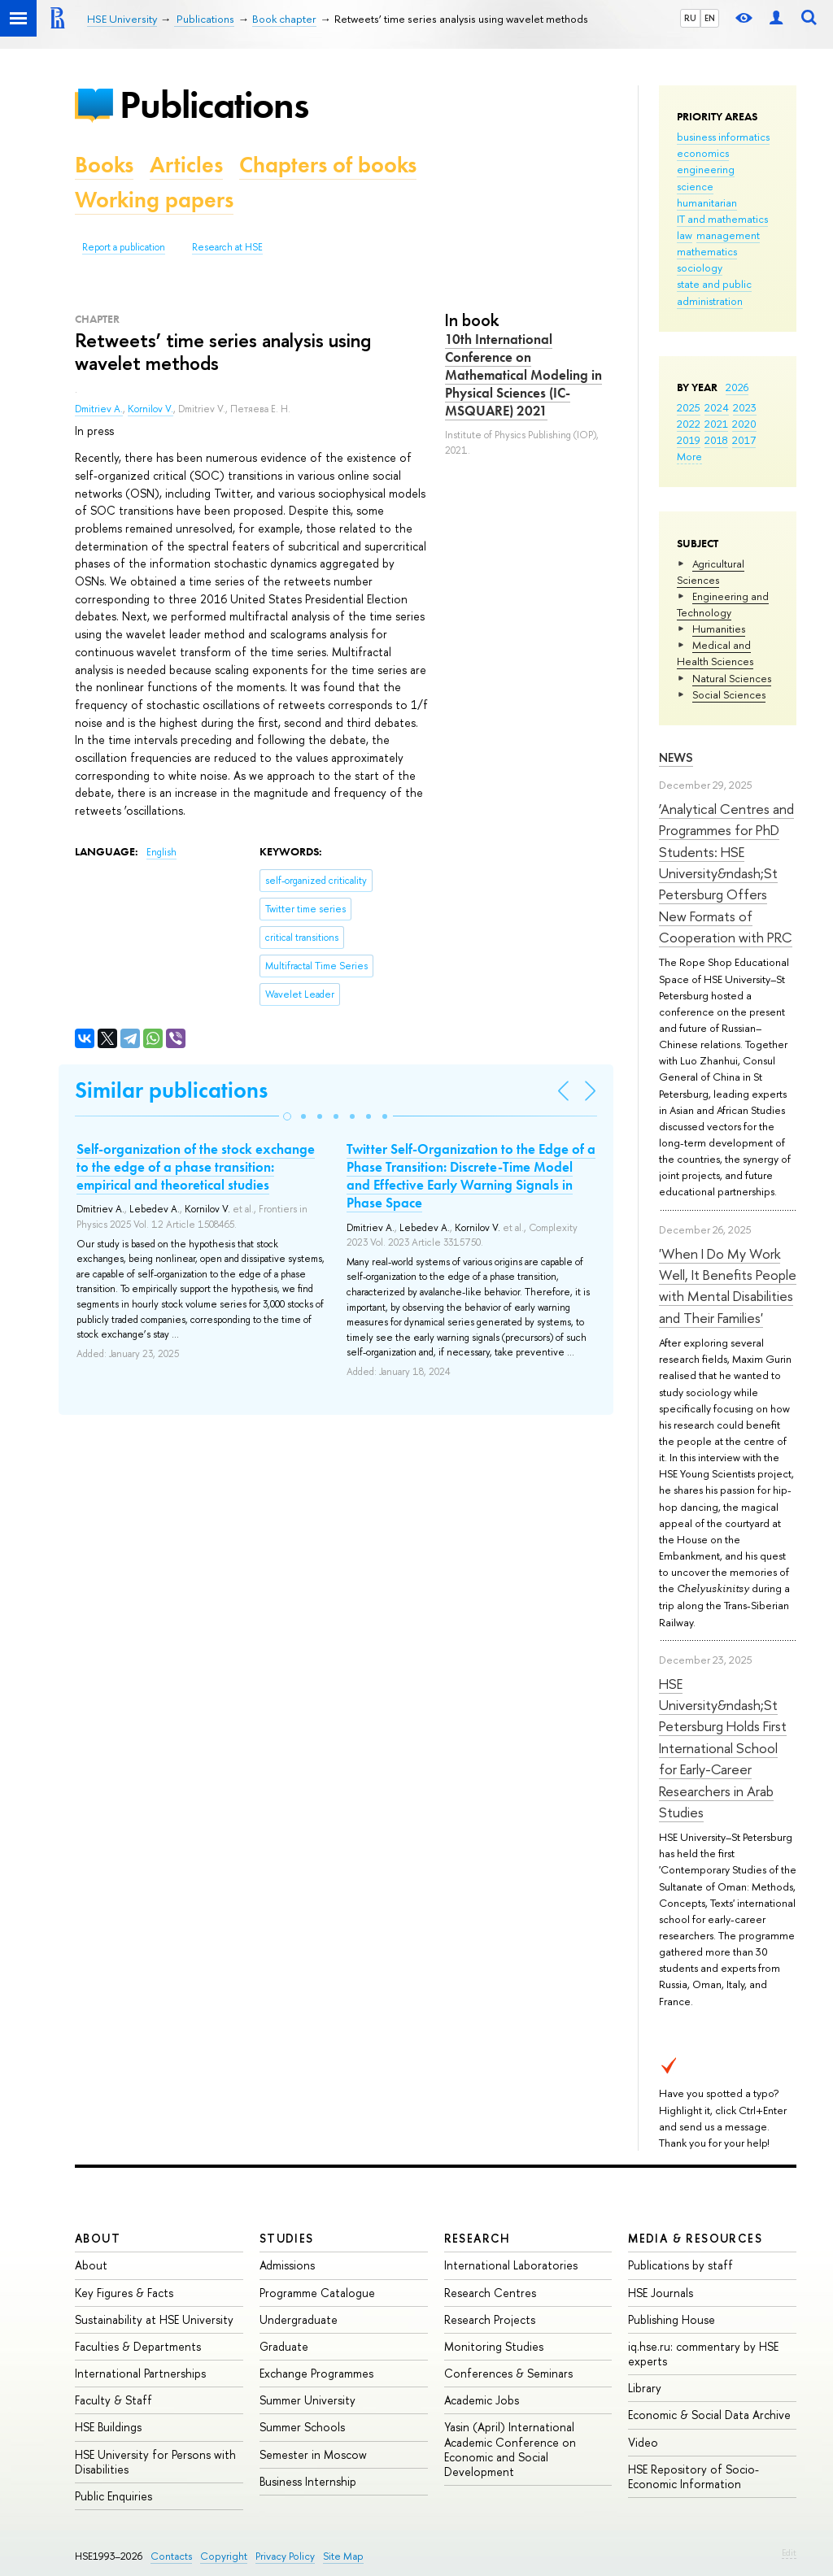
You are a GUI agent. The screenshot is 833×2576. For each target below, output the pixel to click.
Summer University (307, 2400)
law (684, 235)
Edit (789, 2552)
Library (644, 2387)
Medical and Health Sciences (715, 652)
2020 (744, 423)
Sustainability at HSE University (154, 2319)
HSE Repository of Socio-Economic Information (693, 2476)
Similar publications (171, 1090)
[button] (287, 1116)
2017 (744, 440)
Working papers (154, 199)
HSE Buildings (108, 2427)
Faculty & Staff (113, 2400)
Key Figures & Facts (124, 2292)
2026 (737, 387)
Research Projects (489, 2319)
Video (643, 2442)
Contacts (171, 2556)
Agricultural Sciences (710, 571)
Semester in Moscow (313, 2454)
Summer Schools (302, 2427)
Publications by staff (680, 2265)
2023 (745, 407)
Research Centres (490, 2292)
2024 (716, 407)
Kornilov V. (150, 409)
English (161, 852)
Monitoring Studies (493, 2346)
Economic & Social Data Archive (709, 2414)
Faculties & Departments (138, 2346)
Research (477, 2238)
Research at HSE (227, 247)
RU (690, 18)
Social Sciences (728, 694)
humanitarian (707, 202)
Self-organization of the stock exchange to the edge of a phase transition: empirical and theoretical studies (195, 1167)
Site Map (343, 2556)
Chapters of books (327, 164)
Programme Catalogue (317, 2292)
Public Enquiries (113, 2496)
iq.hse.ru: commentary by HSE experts (703, 2354)
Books (104, 164)
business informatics (723, 136)
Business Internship (307, 2481)
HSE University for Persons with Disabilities (155, 2462)
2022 (688, 423)
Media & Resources (695, 2238)
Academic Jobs (481, 2400)
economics (703, 153)
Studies (286, 2238)
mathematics (707, 251)
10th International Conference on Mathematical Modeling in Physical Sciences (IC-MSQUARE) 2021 (523, 375)
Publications (214, 104)
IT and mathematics (722, 218)
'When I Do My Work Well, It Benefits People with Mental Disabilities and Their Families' (727, 1285)
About (97, 2238)
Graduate (283, 2346)
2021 (716, 423)
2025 (688, 407)
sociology (699, 267)
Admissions (287, 2265)
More (689, 456)
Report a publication (123, 247)
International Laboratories (511, 2265)
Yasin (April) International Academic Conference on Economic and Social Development (510, 2449)
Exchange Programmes (316, 2373)
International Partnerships (140, 2373)
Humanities (718, 628)
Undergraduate (298, 2319)
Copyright (223, 2556)
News (676, 757)
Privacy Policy (285, 2556)
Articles (186, 164)
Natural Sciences (731, 678)
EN (709, 18)
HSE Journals (660, 2292)
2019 (688, 440)
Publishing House (671, 2319)
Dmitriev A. (99, 409)
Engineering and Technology (723, 604)
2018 (716, 440)
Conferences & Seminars (508, 2373)
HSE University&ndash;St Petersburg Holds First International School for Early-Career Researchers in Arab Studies (723, 1747)
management (728, 235)
